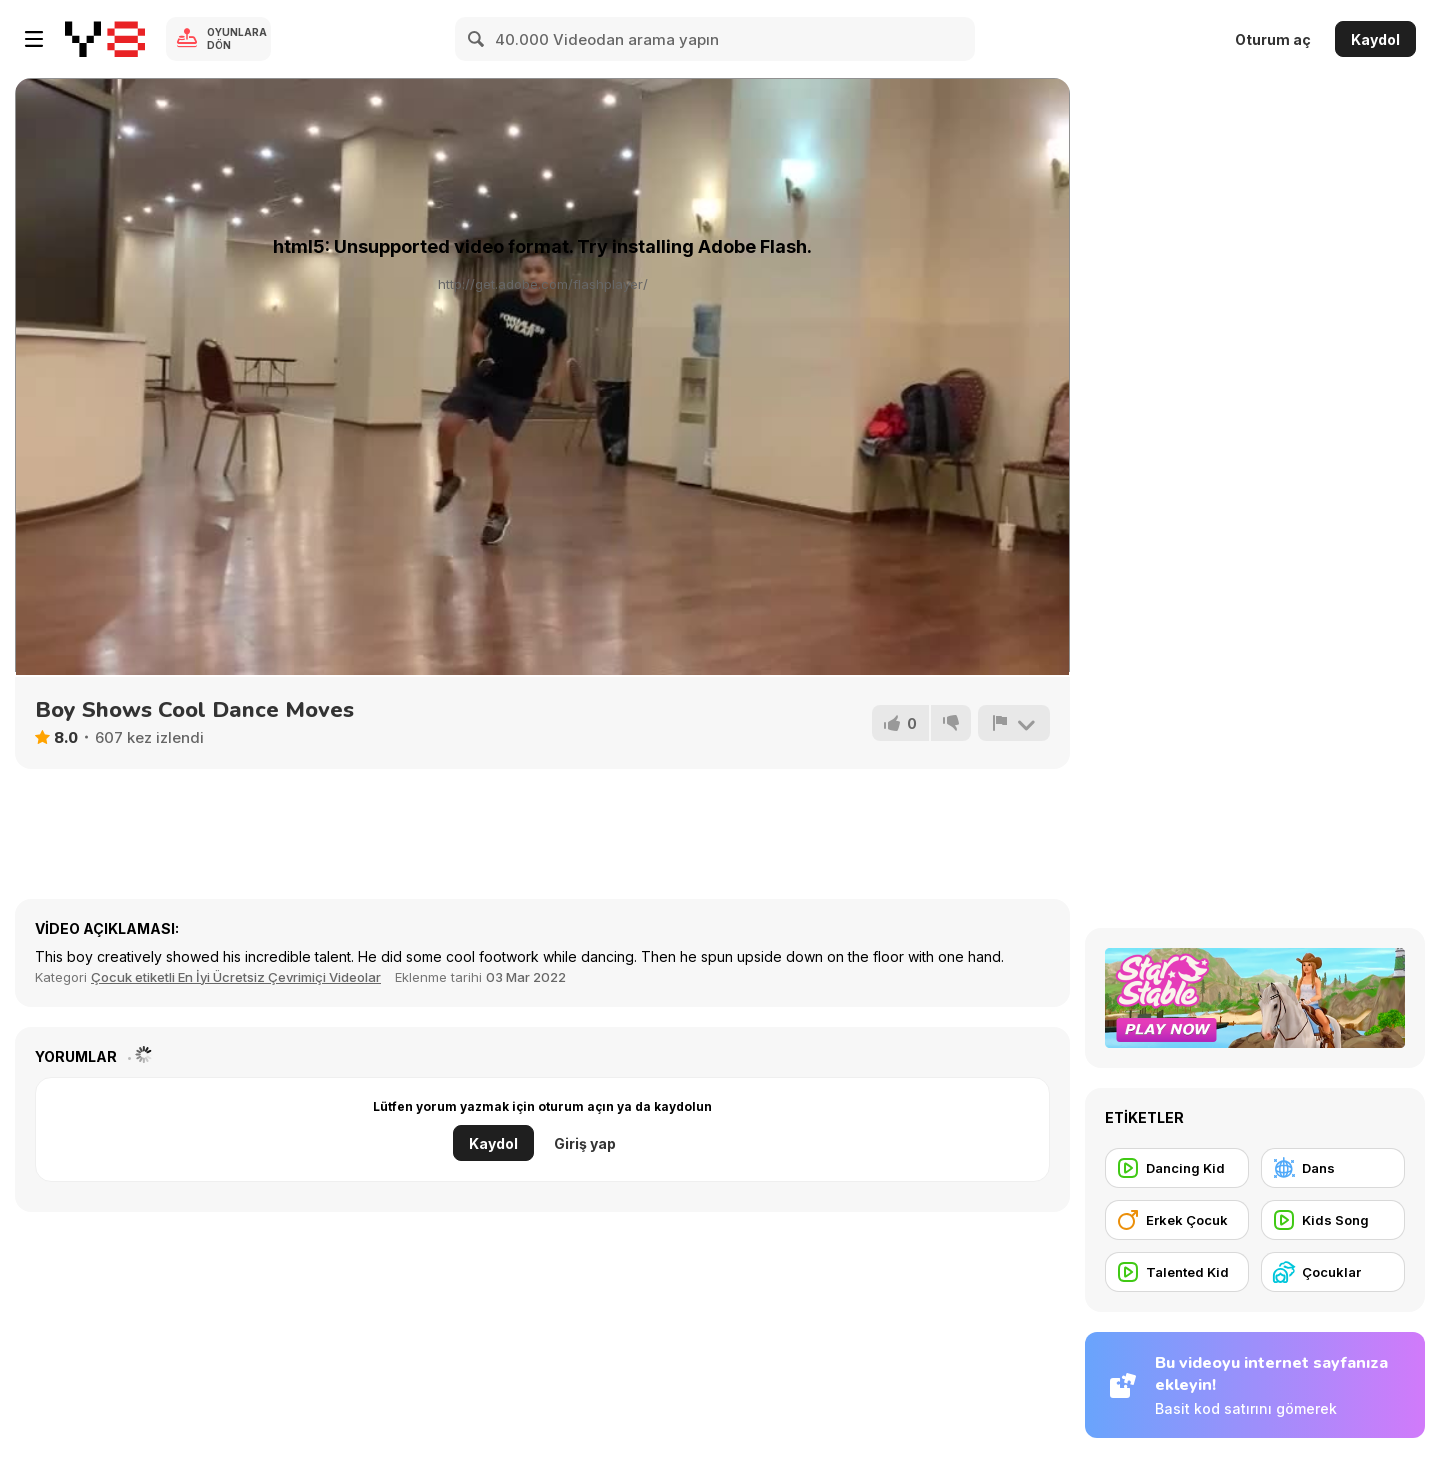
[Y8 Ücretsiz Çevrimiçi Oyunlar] (105, 39)
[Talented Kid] (1177, 1272)
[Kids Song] (1333, 1220)
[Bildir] (1014, 723)
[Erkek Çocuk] (1177, 1220)
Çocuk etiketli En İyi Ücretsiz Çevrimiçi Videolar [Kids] (236, 977)
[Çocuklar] (1333, 1272)
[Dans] (1333, 1168)
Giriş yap (585, 1143)
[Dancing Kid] (1177, 1168)
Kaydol (1375, 39)
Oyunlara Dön (237, 38)
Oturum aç (1273, 39)
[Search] (477, 39)
